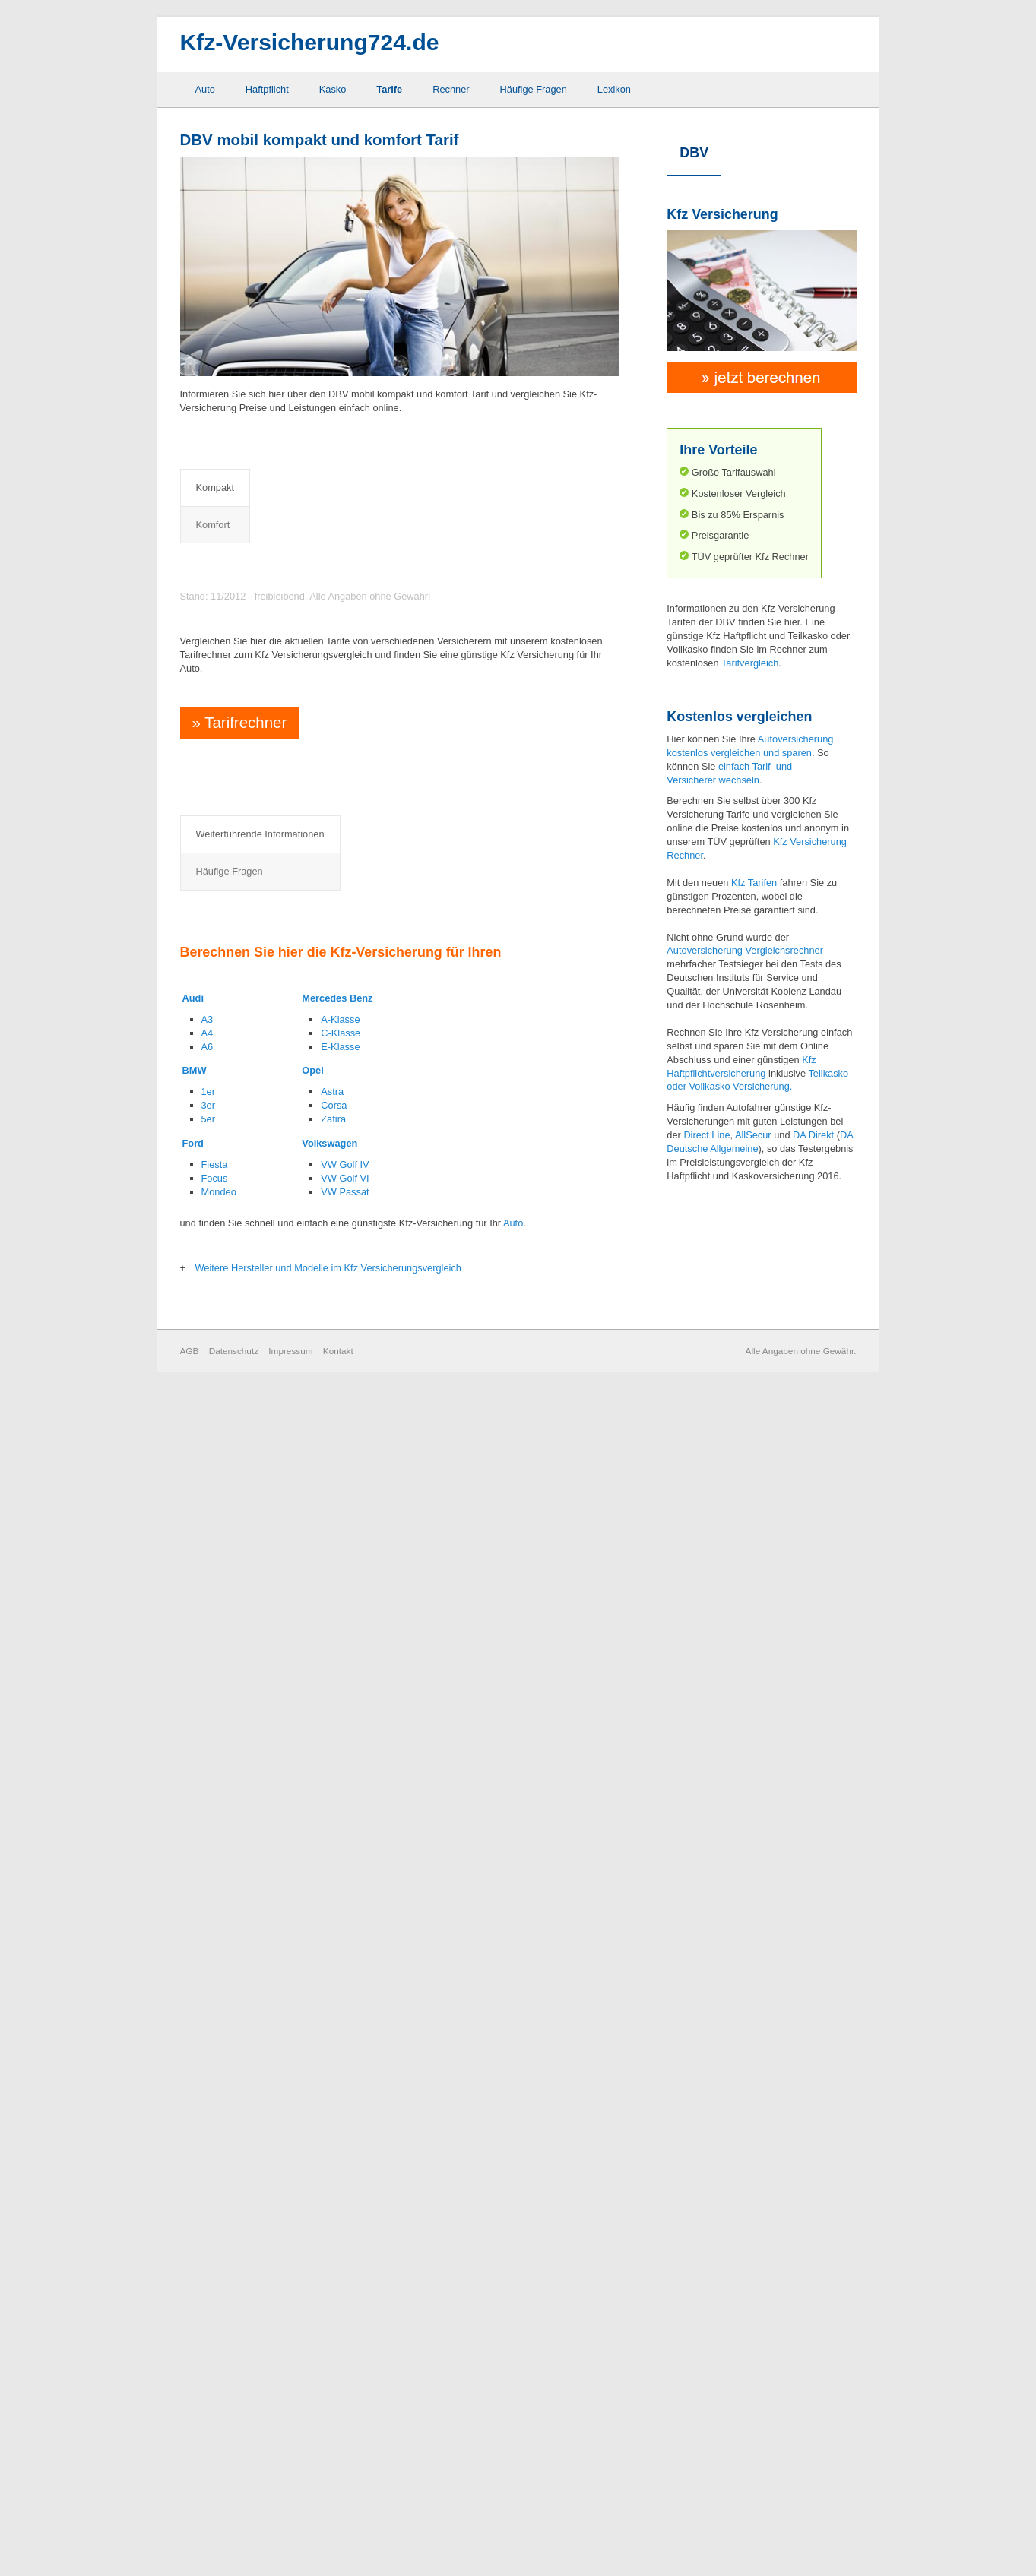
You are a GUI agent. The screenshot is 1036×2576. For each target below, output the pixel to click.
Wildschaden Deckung (414, 2009)
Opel (312, 2258)
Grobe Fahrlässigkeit (268, 1986)
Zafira (333, 2307)
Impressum (290, 2538)
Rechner (450, 89)
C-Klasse (340, 2221)
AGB (189, 2538)
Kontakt (338, 2538)
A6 (207, 2234)
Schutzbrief (390, 1941)
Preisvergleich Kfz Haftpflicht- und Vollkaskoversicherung (364, 719)
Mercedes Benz (337, 2186)
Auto (205, 89)
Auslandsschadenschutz (275, 1873)
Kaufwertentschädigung (274, 2009)
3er (208, 2293)
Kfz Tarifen (754, 882)
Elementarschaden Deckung (284, 1896)
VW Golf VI (345, 2366)
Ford (193, 2331)
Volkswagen (329, 2331)
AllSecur (753, 1135)
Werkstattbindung (403, 1986)
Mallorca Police (256, 2032)
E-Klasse (340, 2234)
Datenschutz (233, 2538)
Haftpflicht (267, 89)
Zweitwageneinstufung (414, 2032)
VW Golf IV (345, 2353)
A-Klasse (340, 2208)
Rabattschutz (394, 1918)
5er (208, 2307)
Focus (214, 2366)
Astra (332, 2280)
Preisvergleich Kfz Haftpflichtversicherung (321, 566)
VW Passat (345, 2380)
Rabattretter (391, 1896)
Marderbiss (389, 1850)
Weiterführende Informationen (260, 1802)
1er (208, 2280)
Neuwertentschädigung (415, 1873)
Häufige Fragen (533, 89)
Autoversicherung (705, 950)
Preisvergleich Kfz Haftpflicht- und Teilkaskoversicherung (364, 635)
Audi (193, 2186)
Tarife (389, 89)
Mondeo (218, 2380)
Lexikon (614, 89)
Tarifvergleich (749, 663)
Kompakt (215, 487)
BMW (194, 2258)
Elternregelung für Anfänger (283, 1918)
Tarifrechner (237, 1451)
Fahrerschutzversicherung (279, 1941)
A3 (207, 2208)
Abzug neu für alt (260, 1850)
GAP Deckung (254, 1964)
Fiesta (214, 2353)
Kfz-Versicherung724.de (309, 42)
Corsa (334, 2293)
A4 (207, 2221)
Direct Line (706, 1135)
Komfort (282, 487)
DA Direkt (813, 1135)
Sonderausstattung (406, 1964)
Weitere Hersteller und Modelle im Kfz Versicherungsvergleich (328, 2456)
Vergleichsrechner (783, 950)
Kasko (333, 89)
